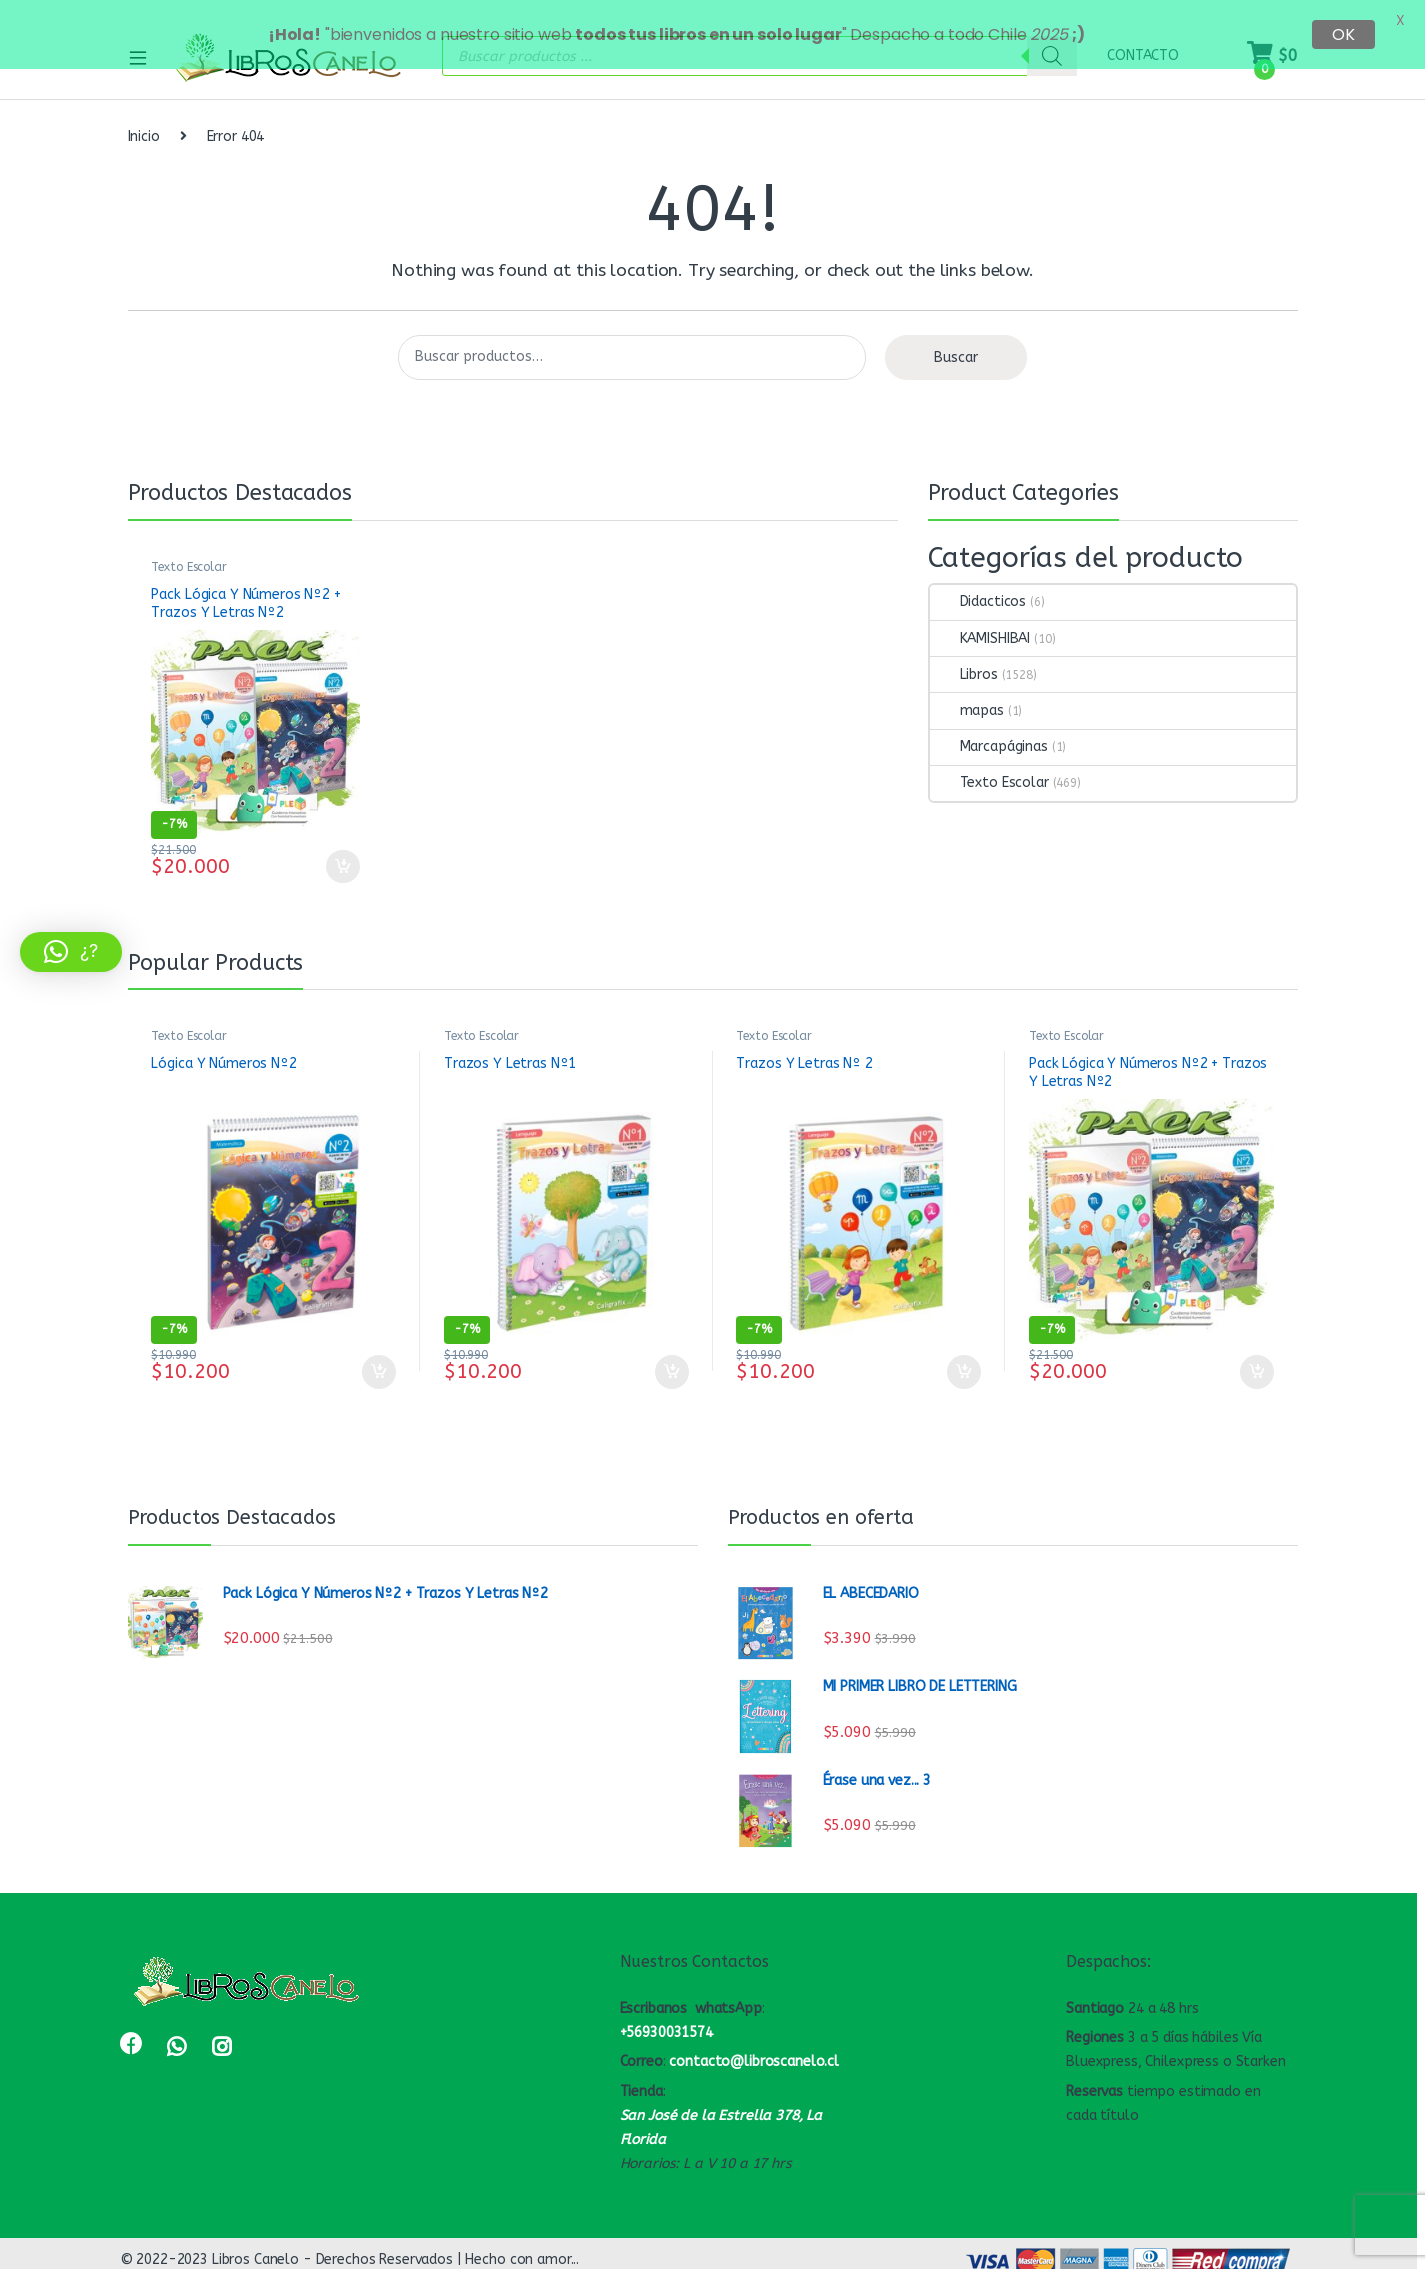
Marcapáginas (989, 732)
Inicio (144, 122)
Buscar (956, 343)
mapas (967, 696)
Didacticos (978, 588)
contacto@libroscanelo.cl (754, 2048)
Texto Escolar (188, 553)
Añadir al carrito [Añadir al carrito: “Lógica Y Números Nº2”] (379, 1358)
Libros (964, 660)
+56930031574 (666, 2018)
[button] (71, 952)
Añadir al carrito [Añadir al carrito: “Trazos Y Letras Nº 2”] (964, 1358)
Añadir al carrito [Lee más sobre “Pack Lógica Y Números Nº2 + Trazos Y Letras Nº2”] (343, 853)
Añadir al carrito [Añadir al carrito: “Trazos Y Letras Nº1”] (672, 1358)
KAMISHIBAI (980, 624)
